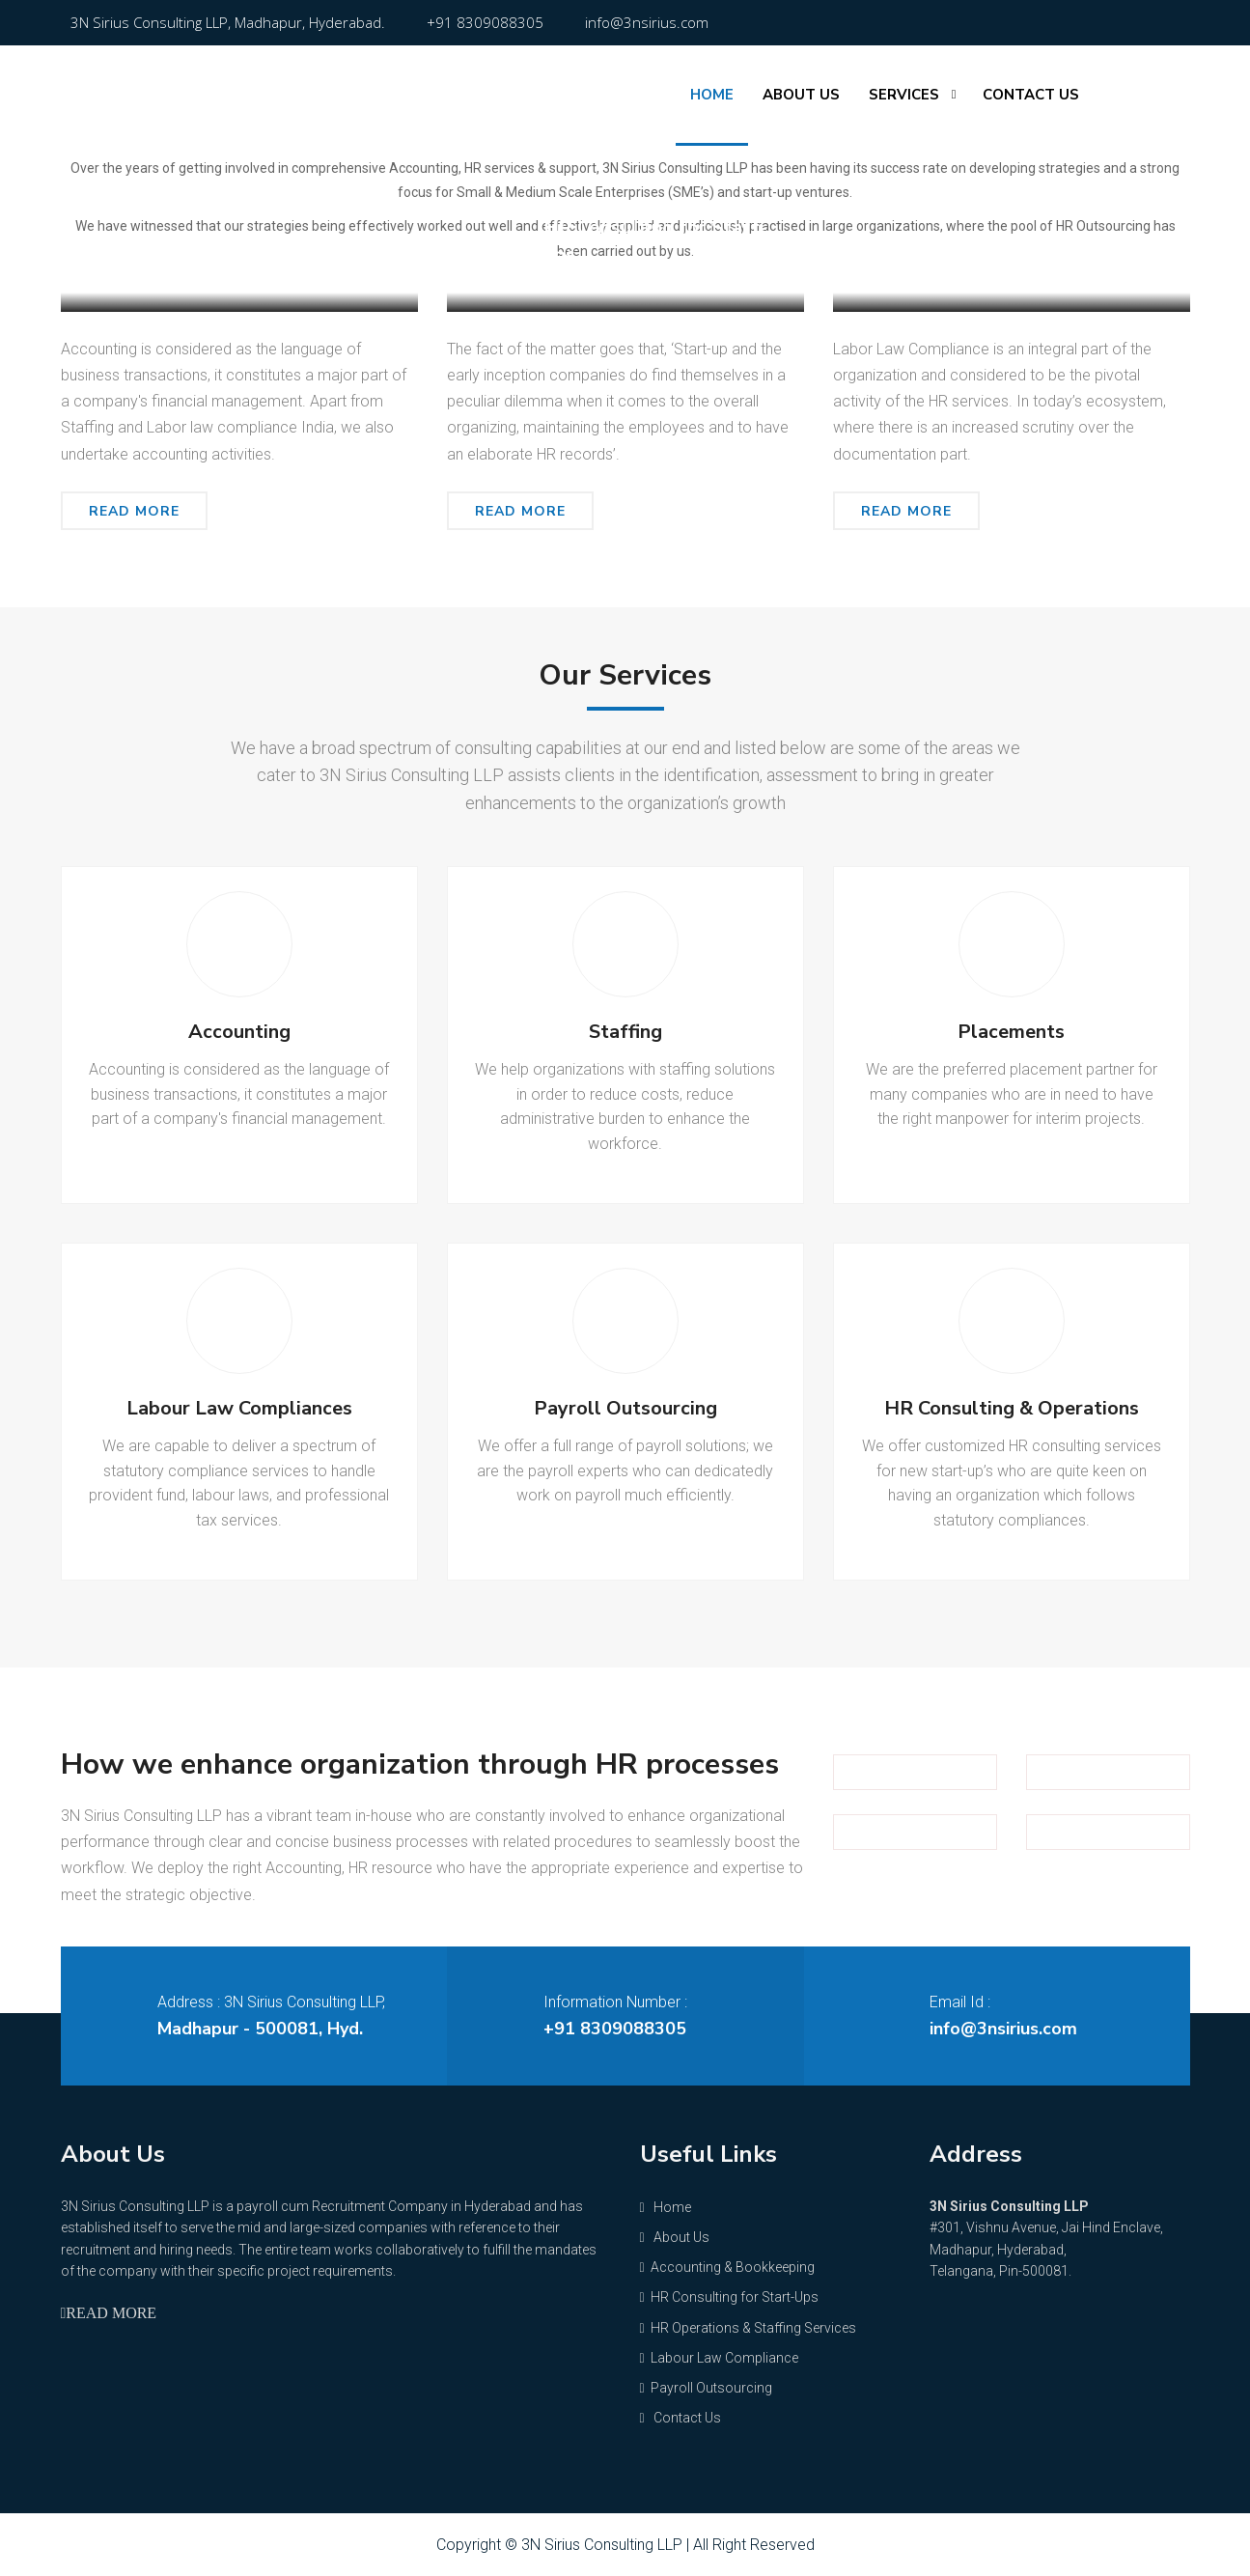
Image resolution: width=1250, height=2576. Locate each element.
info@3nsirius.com (646, 22)
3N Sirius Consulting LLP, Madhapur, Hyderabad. (227, 22)
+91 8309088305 (485, 22)
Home (712, 94)
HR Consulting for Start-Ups (729, 2297)
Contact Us (1031, 94)
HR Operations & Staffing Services (748, 2328)
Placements (1011, 1032)
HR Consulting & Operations (1011, 1408)
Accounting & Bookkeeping (278, 254)
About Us (801, 94)
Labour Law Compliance (1038, 254)
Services (904, 94)
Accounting (239, 1032)
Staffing (625, 1032)
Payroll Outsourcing (625, 1408)
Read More (134, 511)
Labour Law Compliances (239, 1408)
